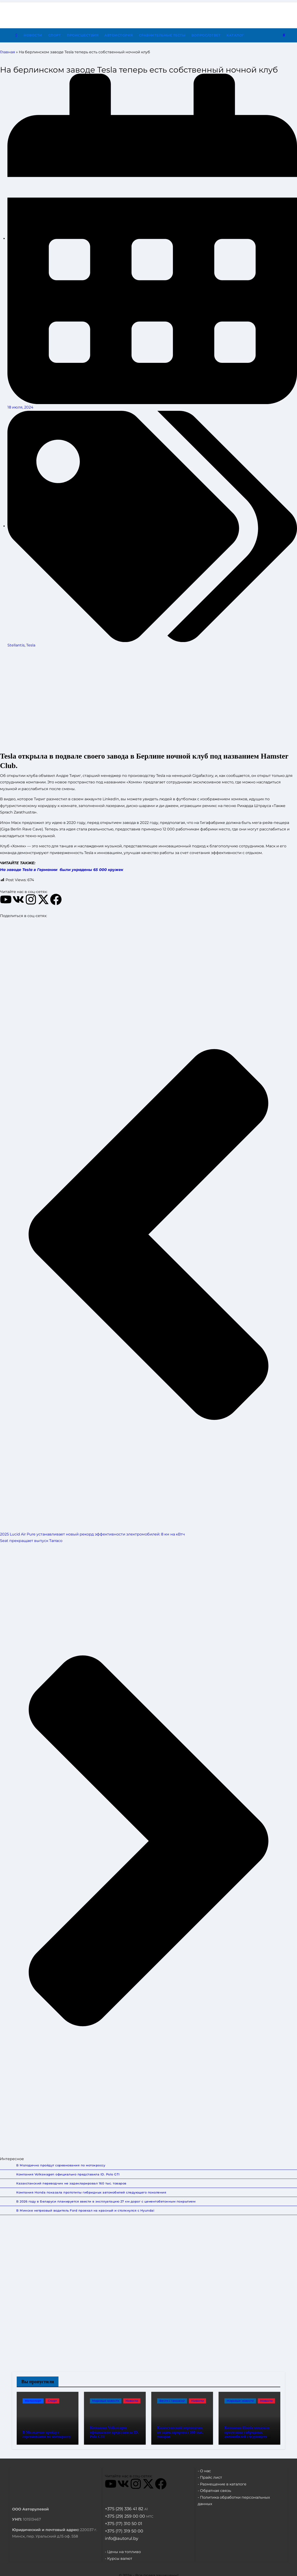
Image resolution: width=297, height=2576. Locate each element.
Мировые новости (105, 2400)
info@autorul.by (121, 2532)
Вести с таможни (172, 2400)
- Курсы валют (118, 2552)
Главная (7, 52)
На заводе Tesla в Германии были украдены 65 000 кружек (61, 869)
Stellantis (16, 645)
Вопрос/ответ (205, 35)
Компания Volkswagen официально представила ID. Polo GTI (114, 2425)
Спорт (54, 35)
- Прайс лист (210, 2471)
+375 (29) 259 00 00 (129, 2509)
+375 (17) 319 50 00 (124, 2524)
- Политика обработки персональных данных (234, 2494)
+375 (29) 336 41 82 (126, 2502)
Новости (33, 35)
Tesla (30, 645)
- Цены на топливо (123, 2545)
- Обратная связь (214, 2484)
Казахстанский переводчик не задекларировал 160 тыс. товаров (180, 2425)
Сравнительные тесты (162, 35)
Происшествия (82, 35)
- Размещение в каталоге (222, 2477)
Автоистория (118, 35)
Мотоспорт (33, 2400)
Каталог (235, 35)
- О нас (204, 2464)
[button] (3, 924)
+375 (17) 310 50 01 (123, 2517)
